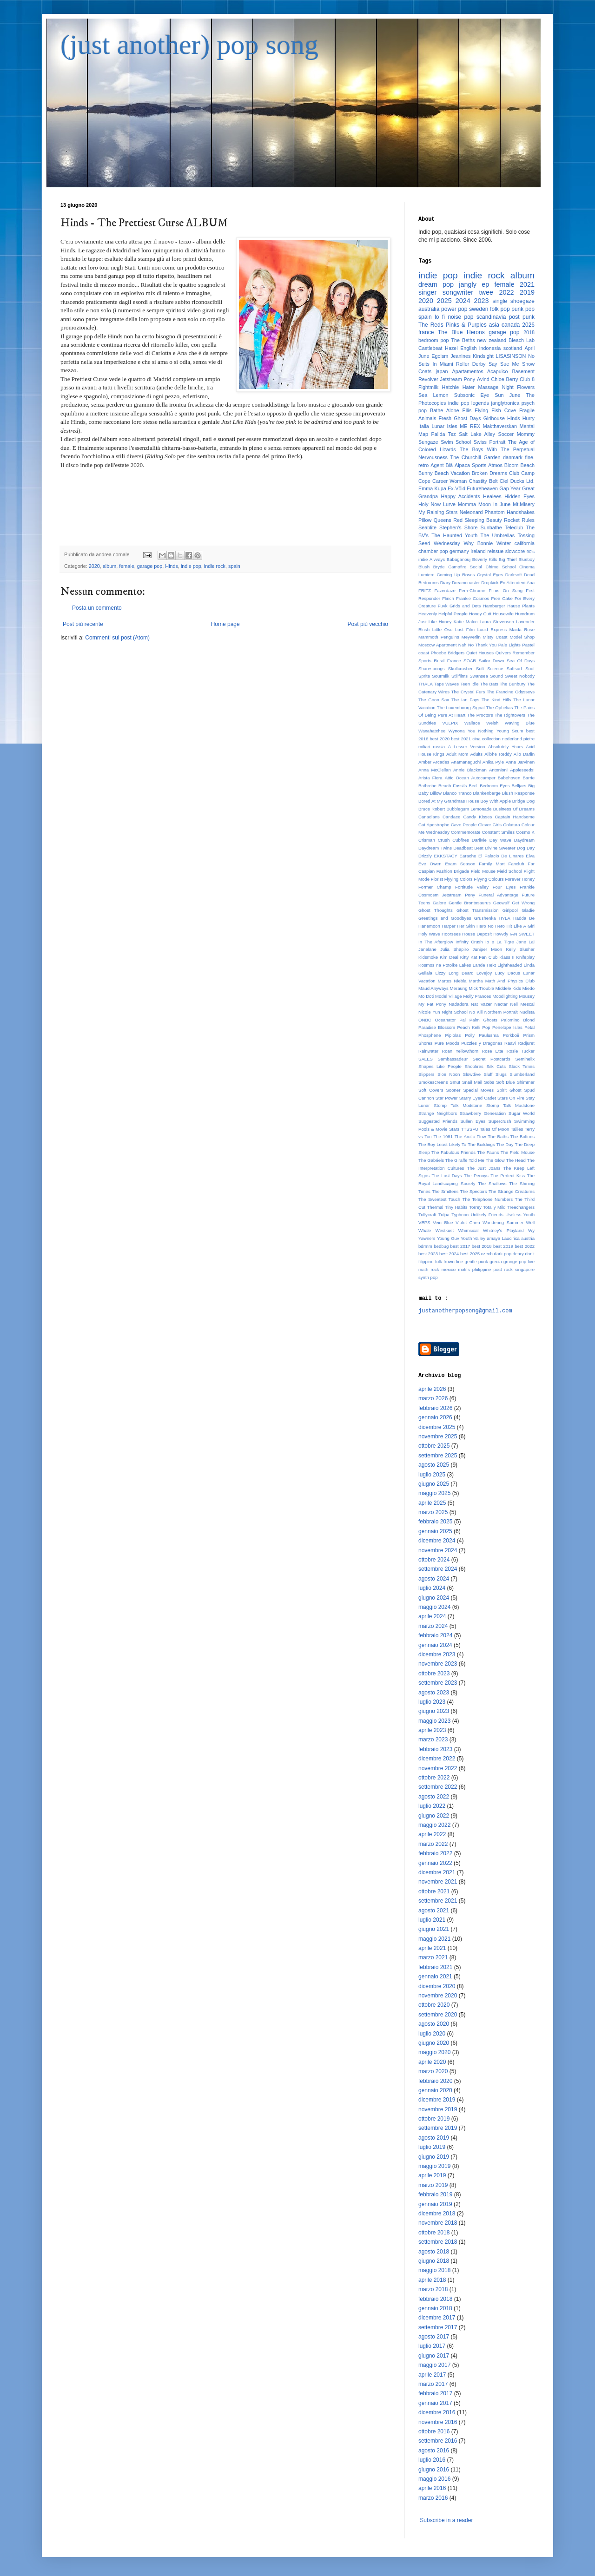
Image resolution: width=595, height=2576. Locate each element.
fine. (530, 457)
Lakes (465, 965)
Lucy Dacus (507, 972)
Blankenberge (487, 793)
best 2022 (525, 1246)
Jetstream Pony (457, 379)
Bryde (439, 566)
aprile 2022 (432, 1834)
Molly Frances (477, 996)
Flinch (448, 598)
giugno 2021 (433, 1929)
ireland (477, 551)
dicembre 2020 (436, 1986)
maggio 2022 (434, 1825)
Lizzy (440, 972)
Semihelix (525, 1058)
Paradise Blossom (436, 1027)
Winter (503, 543)
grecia (495, 1261)
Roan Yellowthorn (460, 1051)
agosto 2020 (433, 2024)
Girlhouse (494, 418)
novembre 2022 (437, 1768)
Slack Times (522, 1066)
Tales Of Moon (494, 1129)
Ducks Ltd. (522, 481)
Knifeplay (525, 957)
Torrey (475, 1207)
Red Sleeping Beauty (477, 520)
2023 (481, 300)
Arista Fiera (430, 777)
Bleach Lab (522, 340)
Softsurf (514, 668)
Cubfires (460, 840)
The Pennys (476, 1175)
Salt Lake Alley (477, 434)
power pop (454, 309)
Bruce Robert (431, 808)
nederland (512, 738)
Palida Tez (443, 434)
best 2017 (460, 1246)
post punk (522, 317)
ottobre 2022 (434, 1777)
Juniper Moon (487, 949)
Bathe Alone (444, 410)
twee (486, 292)
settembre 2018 (437, 2242)
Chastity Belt (483, 481)
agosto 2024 (433, 1578)
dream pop (436, 284)
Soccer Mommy (516, 434)
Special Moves (478, 1090)
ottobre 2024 (434, 1559)
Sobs (489, 1082)
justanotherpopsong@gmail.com (465, 1311)
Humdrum (525, 613)
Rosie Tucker (521, 1051)
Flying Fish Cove (495, 410)
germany (459, 551)
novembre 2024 (437, 1550)
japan (442, 371)
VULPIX (450, 722)
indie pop (191, 566)
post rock (502, 1269)
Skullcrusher (460, 668)
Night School (454, 1012)
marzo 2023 (433, 1739)
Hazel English (460, 348)
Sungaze (428, 442)
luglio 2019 (431, 2147)
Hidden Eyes (519, 496)
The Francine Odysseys (511, 691)
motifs (464, 1269)
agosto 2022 (433, 1796)
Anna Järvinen (520, 761)
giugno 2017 (433, 2355)
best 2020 (440, 738)
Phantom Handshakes (510, 512)
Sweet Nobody (520, 676)
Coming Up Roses (455, 574)
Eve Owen (430, 863)
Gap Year (509, 488)
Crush (444, 840)
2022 (506, 292)
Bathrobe (427, 785)
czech (487, 1253)
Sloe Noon (448, 1074)
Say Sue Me (504, 364)
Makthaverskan (500, 426)
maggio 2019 (434, 2166)
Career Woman (449, 481)
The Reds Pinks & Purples (452, 325)
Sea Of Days (521, 660)
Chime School (501, 566)
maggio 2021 (434, 1939)
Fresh (444, 418)
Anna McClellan (434, 769)
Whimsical (468, 1230)
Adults (476, 754)
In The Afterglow (435, 941)
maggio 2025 (434, 1493)
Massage (488, 387)
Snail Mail (472, 1082)
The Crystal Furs (468, 691)
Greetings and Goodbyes (444, 918)
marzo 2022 (433, 1844)
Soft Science (489, 668)
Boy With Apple (496, 801)
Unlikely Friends (487, 1214)
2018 (529, 332)
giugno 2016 (433, 2469)
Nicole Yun (429, 1012)
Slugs (501, 1074)
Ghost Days (467, 418)
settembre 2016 (437, 2441)
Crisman (426, 840)
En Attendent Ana (517, 582)
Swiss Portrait (490, 442)
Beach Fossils (452, 785)
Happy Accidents (460, 496)
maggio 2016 (434, 2479)
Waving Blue (520, 722)
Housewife (503, 613)
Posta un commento (97, 608)
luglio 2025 (431, 1474)
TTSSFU (469, 1129)
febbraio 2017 (435, 2393)
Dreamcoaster (466, 582)
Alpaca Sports (470, 465)
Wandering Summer (503, 1222)
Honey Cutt (480, 613)
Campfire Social (465, 566)
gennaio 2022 (435, 1863)
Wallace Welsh (481, 722)
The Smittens (445, 1191)
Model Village (448, 996)
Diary (445, 582)
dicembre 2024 (436, 1540)
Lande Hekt (484, 965)
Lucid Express (492, 629)
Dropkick (489, 582)
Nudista (527, 1012)
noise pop (460, 317)
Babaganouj (458, 559)
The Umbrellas (498, 535)
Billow (436, 793)
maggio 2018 (434, 2270)
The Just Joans (484, 1168)
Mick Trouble (481, 988)
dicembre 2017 (436, 2317)
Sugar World (522, 1113)
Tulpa (444, 1214)
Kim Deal (449, 957)
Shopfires (473, 1066)
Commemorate (465, 832)
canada (511, 325)
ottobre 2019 (434, 2118)
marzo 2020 (433, 2071)
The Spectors (473, 1191)
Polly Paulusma (482, 1035)
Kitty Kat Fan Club (479, 957)
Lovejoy (484, 972)
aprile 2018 (432, 2280)
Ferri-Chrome (472, 590)
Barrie (528, 777)
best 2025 (470, 1253)
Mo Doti (426, 996)
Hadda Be (524, 918)
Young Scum (509, 730)
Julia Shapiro (454, 949)
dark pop (502, 1253)
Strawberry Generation (483, 1113)
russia (439, 746)
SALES (425, 1058)
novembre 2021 (437, 1881)
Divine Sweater (500, 847)
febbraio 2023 (435, 1749)
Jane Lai (525, 941)
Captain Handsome (515, 816)
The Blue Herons (461, 332)
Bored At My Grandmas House (448, 801)
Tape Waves (446, 683)
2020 (94, 566)
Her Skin (466, 926)
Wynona (457, 730)
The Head (516, 1160)
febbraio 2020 (435, 2081)
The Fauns (488, 1152)
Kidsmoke (428, 957)
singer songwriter (445, 292)
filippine (426, 1261)
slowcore (515, 551)
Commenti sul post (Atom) (117, 637)
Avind (483, 379)
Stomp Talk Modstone (458, 1105)
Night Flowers (518, 387)
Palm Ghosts (483, 1019)
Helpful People (453, 613)
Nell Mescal (522, 1004)
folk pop (499, 309)
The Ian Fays (465, 699)
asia (494, 325)
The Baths (498, 1136)
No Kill (476, 1012)
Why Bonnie (478, 543)
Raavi (510, 1043)
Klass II (507, 957)
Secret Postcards (491, 1058)
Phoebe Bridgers (448, 652)
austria (528, 1238)
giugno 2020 (433, 2043)
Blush (424, 566)
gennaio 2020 (435, 2090)
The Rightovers (510, 715)
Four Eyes (504, 886)
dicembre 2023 (436, 1654)
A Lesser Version (466, 746)
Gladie (528, 910)
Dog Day (526, 847)
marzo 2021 (433, 1957)
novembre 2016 (437, 2422)
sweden (478, 309)
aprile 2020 (432, 2062)
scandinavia (491, 317)
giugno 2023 (433, 1711)
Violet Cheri (468, 1222)
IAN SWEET (522, 933)
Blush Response (518, 793)
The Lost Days (446, 1175)
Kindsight (483, 356)
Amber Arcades (434, 761)
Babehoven (509, 777)
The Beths (463, 340)
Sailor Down (491, 660)
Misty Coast (495, 636)
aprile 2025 (432, 1503)
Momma (467, 504)
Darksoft (513, 574)
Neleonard (471, 512)
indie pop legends (468, 403)
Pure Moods (447, 1043)
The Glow (495, 1160)
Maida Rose (522, 629)
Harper (449, 926)
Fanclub (516, 863)
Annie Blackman (470, 769)
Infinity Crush (469, 941)
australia (428, 309)
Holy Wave (429, 933)
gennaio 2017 (435, 2403)
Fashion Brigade (452, 871)
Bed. (473, 785)
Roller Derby (470, 364)
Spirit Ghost (508, 1090)
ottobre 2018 (434, 2232)
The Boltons (522, 1136)
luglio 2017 (431, 2346)
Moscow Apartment (437, 644)
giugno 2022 (433, 1815)
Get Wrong (523, 902)
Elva (530, 855)
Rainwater (428, 1051)
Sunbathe (491, 527)
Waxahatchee (431, 730)
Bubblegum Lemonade (468, 808)
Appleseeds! (522, 769)
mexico (449, 1269)
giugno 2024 (433, 1597)
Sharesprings (431, 668)
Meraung (459, 988)
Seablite (427, 527)
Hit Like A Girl (521, 926)
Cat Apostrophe (434, 824)
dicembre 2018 (436, 2213)
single (499, 301)
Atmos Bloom (503, 465)
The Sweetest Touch (439, 1199)
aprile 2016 (432, 2488)
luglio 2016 (431, 2460)
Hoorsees (451, 933)
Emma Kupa (432, 488)
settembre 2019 (437, 2128)
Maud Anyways (433, 988)
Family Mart (491, 863)
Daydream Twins (435, 847)
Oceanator (445, 1019)
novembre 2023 (437, 1663)
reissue (495, 551)
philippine (481, 1269)
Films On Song (505, 590)
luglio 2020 (431, 2033)
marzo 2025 (433, 1512)
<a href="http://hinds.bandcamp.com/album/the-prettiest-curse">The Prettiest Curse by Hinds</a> (225, 506)
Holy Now (429, 504)
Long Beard (461, 972)
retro (423, 465)
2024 (463, 300)
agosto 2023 (433, 1692)
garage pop (150, 566)
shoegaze (522, 301)
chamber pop (433, 551)
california (525, 543)
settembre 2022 (437, 1787)
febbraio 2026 (435, 1408)
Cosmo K (525, 832)
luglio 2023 (431, 1702)
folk (438, 1261)
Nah (462, 644)
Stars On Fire (510, 1097)
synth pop (428, 1277)
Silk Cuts (496, 1066)
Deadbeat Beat (468, 847)
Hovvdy (500, 933)
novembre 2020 (437, 1995)
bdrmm (425, 1246)
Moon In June (494, 504)
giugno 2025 (433, 1484)
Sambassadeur (453, 1058)
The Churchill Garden (475, 457)
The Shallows (492, 1183)
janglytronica (505, 403)
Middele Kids (508, 988)
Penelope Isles (507, 1027)
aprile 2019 (432, 2175)
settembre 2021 (437, 1900)
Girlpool (510, 910)
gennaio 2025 (435, 1531)
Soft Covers (430, 1090)
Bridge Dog (523, 801)
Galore (439, 902)
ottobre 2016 (434, 2431)
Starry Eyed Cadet (477, 1097)
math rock (428, 1269)
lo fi (440, 317)
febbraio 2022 (435, 1853)
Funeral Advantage (498, 894)
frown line (453, 1261)
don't (530, 1253)
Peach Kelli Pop (473, 1027)
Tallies (517, 1129)
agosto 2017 (433, 2336)
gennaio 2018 (435, 2308)
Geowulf (501, 902)
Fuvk (443, 605)
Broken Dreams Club (495, 473)
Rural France (447, 660)
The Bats (489, 683)
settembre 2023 (437, 1683)
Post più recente (83, 624)
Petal (529, 1027)
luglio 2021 (431, 1920)
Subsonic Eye (471, 395)
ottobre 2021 (434, 1891)
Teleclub (514, 527)
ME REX (470, 426)
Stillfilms (459, 676)
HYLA (504, 918)
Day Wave (500, 840)
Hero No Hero (490, 926)
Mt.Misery (524, 504)
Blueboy (526, 559)
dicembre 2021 (436, 1872)
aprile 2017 (432, 2375)
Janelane (427, 949)
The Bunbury (512, 683)
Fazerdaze (444, 590)
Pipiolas (453, 1035)
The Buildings (481, 1144)
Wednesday (447, 543)
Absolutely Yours (505, 746)
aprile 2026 (432, 1389)
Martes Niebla (452, 980)
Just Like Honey (434, 621)
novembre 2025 (437, 1436)
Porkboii (511, 1035)
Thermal (435, 1207)
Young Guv (448, 1238)
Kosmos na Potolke (437, 965)
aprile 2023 (432, 1730)
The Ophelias (499, 707)
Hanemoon (429, 926)
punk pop (523, 309)
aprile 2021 (432, 1948)
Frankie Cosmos (472, 598)
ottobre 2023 (434, 1673)
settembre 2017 (437, 2327)
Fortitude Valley (472, 886)
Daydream (524, 840)
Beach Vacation (452, 473)
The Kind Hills (496, 699)
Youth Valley (473, 1238)
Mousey (527, 996)
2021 (527, 284)
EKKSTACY (445, 855)
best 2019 (503, 1246)
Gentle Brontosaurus (470, 902)
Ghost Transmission (477, 910)
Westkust (445, 1230)
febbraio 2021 (435, 1967)
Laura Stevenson (497, 621)
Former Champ (434, 886)
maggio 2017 (434, 2365)
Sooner (453, 1090)
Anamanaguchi (466, 761)
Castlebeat (430, 348)
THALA (425, 683)
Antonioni (498, 769)
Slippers (426, 1074)
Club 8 (527, 379)
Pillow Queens (434, 520)
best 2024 (449, 1253)
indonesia (490, 348)
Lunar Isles (444, 426)
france (426, 332)
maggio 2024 (434, 1607)
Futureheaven (482, 488)
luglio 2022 (431, 1806)
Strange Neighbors (437, 1113)
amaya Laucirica (503, 1238)
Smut (455, 1082)
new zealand (492, 340)
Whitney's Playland (503, 1230)
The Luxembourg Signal (461, 707)
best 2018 (482, 1246)
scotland (512, 348)
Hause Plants (521, 605)
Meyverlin (471, 636)
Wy (531, 1230)
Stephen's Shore (458, 527)
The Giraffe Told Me (464, 1160)
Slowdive (472, 1074)
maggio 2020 (434, 2052)
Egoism (439, 356)
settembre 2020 (437, 2014)
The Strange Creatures (512, 1191)
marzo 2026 (433, 1398)
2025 (444, 300)
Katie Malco (466, 621)
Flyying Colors (458, 879)
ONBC (424, 1019)
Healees (492, 496)
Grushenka (485, 918)
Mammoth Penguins (438, 636)
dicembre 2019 (436, 2099)
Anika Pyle (493, 761)
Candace (451, 816)
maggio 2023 (434, 1721)
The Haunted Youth (454, 535)
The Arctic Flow (470, 1136)
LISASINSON (511, 356)
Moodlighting (504, 996)
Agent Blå (441, 465)
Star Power (447, 1097)
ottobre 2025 (434, 1446)
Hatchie (450, 387)
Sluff (487, 1074)
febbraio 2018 (435, 2299)
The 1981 (443, 1136)
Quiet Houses (480, 652)
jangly (467, 284)
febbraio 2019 (435, 2194)
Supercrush (500, 1121)
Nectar (501, 1004)
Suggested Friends (437, 1121)
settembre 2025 (437, 1455)
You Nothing (481, 730)
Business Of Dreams (514, 808)
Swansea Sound (485, 676)
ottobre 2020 (434, 2005)
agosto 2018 (433, 2251)
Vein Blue (443, 1222)
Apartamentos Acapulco (480, 371)
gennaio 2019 (435, 2204)
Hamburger (494, 605)
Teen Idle (469, 683)
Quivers (503, 652)
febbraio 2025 (435, 1521)
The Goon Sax (433, 699)
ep (485, 284)
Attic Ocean (457, 777)
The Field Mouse (518, 1152)
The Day (505, 1144)
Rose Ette (492, 1051)
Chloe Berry (504, 379)
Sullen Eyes (472, 1121)
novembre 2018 (437, 2223)
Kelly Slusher (520, 949)
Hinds (171, 566)
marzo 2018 (433, 2289)
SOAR (469, 660)
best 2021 (461, 738)
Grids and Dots (465, 605)
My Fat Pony (432, 1004)
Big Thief (508, 559)
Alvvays (437, 559)
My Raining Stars (438, 512)
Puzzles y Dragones (481, 1043)
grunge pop (514, 1261)
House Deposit (477, 933)
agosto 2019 (433, 2138)
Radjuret (526, 1043)
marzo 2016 (433, 2498)
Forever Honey (520, 879)
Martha (476, 980)
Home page (225, 624)
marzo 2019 (433, 2185)
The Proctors (480, 715)
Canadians (429, 816)
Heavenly (427, 613)
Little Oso (442, 629)
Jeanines (460, 356)
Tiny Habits (456, 1207)
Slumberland (522, 1074)
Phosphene (429, 1035)
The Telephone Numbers (488, 1199)
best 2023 (428, 1253)
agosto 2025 (433, 1465)
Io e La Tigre (499, 941)
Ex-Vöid (456, 488)
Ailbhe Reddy (498, 754)
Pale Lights (509, 644)
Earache (468, 855)
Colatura (511, 824)
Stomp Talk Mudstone (510, 1105)
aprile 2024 (432, 1616)
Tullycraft (427, 1214)
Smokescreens (433, 1082)
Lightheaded (509, 965)
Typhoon (460, 1214)
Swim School (456, 442)
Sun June (507, 395)
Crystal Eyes (490, 574)
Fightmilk (428, 387)
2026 (528, 325)
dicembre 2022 (436, 1758)
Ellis (466, 410)
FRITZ (424, 590)
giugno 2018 (433, 2261)
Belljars (519, 785)
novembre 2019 (437, 2109)
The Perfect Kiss (507, 1175)
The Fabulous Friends (453, 1152)
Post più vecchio (368, 624)
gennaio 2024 (435, 1645)
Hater (469, 387)
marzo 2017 (433, 2384)
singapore (525, 1269)
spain (234, 566)
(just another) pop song (189, 44)
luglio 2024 (431, 1588)
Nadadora (458, 1004)
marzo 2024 (433, 1626)
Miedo (528, 988)
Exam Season (460, 863)
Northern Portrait (501, 1012)
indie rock (214, 566)
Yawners (427, 1238)
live (531, 1261)
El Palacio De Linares (501, 855)
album (109, 566)
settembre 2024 (437, 1569)
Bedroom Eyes (494, 785)
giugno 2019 (433, 2157)
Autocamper (483, 777)
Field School (509, 871)
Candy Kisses (477, 816)
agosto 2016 (433, 2450)
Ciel (504, 481)
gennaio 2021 (435, 1976)
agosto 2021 (433, 1910)
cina (476, 738)
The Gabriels (431, 1160)
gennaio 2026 (435, 1417)
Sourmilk (440, 676)
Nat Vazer (481, 1004)
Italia (423, 426)
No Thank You (482, 644)
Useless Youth (520, 1214)
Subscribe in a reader (446, 2520)
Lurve (449, 504)
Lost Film (465, 629)
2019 (527, 292)
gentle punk (476, 1261)
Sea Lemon (433, 395)
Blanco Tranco (457, 793)
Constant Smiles (498, 832)
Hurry (528, 418)
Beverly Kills (484, 559)
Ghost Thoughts (435, 910)
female (126, 566)
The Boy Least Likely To (442, 1144)
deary (518, 1253)
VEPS (424, 1222)
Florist (437, 879)
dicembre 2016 (436, 2412)
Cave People (463, 824)
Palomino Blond (518, 1019)
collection (491, 738)
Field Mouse (483, 871)
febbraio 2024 (435, 1635)
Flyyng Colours (488, 879)
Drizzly (425, 855)
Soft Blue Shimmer (515, 1082)
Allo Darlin (524, 754)
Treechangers (521, 1207)
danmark (512, 457)
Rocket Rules (519, 520)
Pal (462, 1019)
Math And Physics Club (510, 980)
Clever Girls (490, 824)
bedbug (441, 1246)
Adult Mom (457, 754)
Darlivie (479, 840)
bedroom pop (433, 340)
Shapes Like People (440, 1066)
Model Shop (522, 636)
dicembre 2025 (436, 1427)
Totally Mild (494, 1207)
